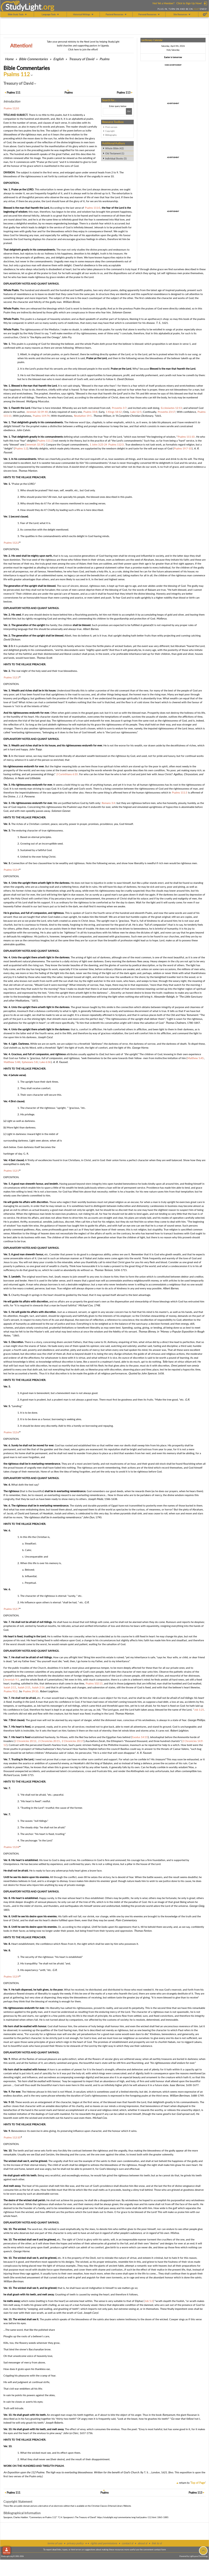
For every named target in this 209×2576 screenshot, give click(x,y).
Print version (111, 127)
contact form (160, 2549)
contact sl (127, 2543)
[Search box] (114, 111)
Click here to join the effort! (83, 49)
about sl (142, 2543)
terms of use (54, 2543)
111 (13, 92)
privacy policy (75, 2543)
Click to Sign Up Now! (189, 3)
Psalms (104, 59)
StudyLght (23, 6)
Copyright (110, 131)
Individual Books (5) (116, 158)
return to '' (192, 2482)
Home (9, 59)
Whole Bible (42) (114, 148)
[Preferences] (205, 14)
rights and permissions (103, 2543)
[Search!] (129, 111)
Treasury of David (81, 59)
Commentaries (33, 59)
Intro (11, 101)
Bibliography (111, 135)
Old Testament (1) (114, 153)
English (58, 59)
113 (123, 92)
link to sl (157, 2543)
